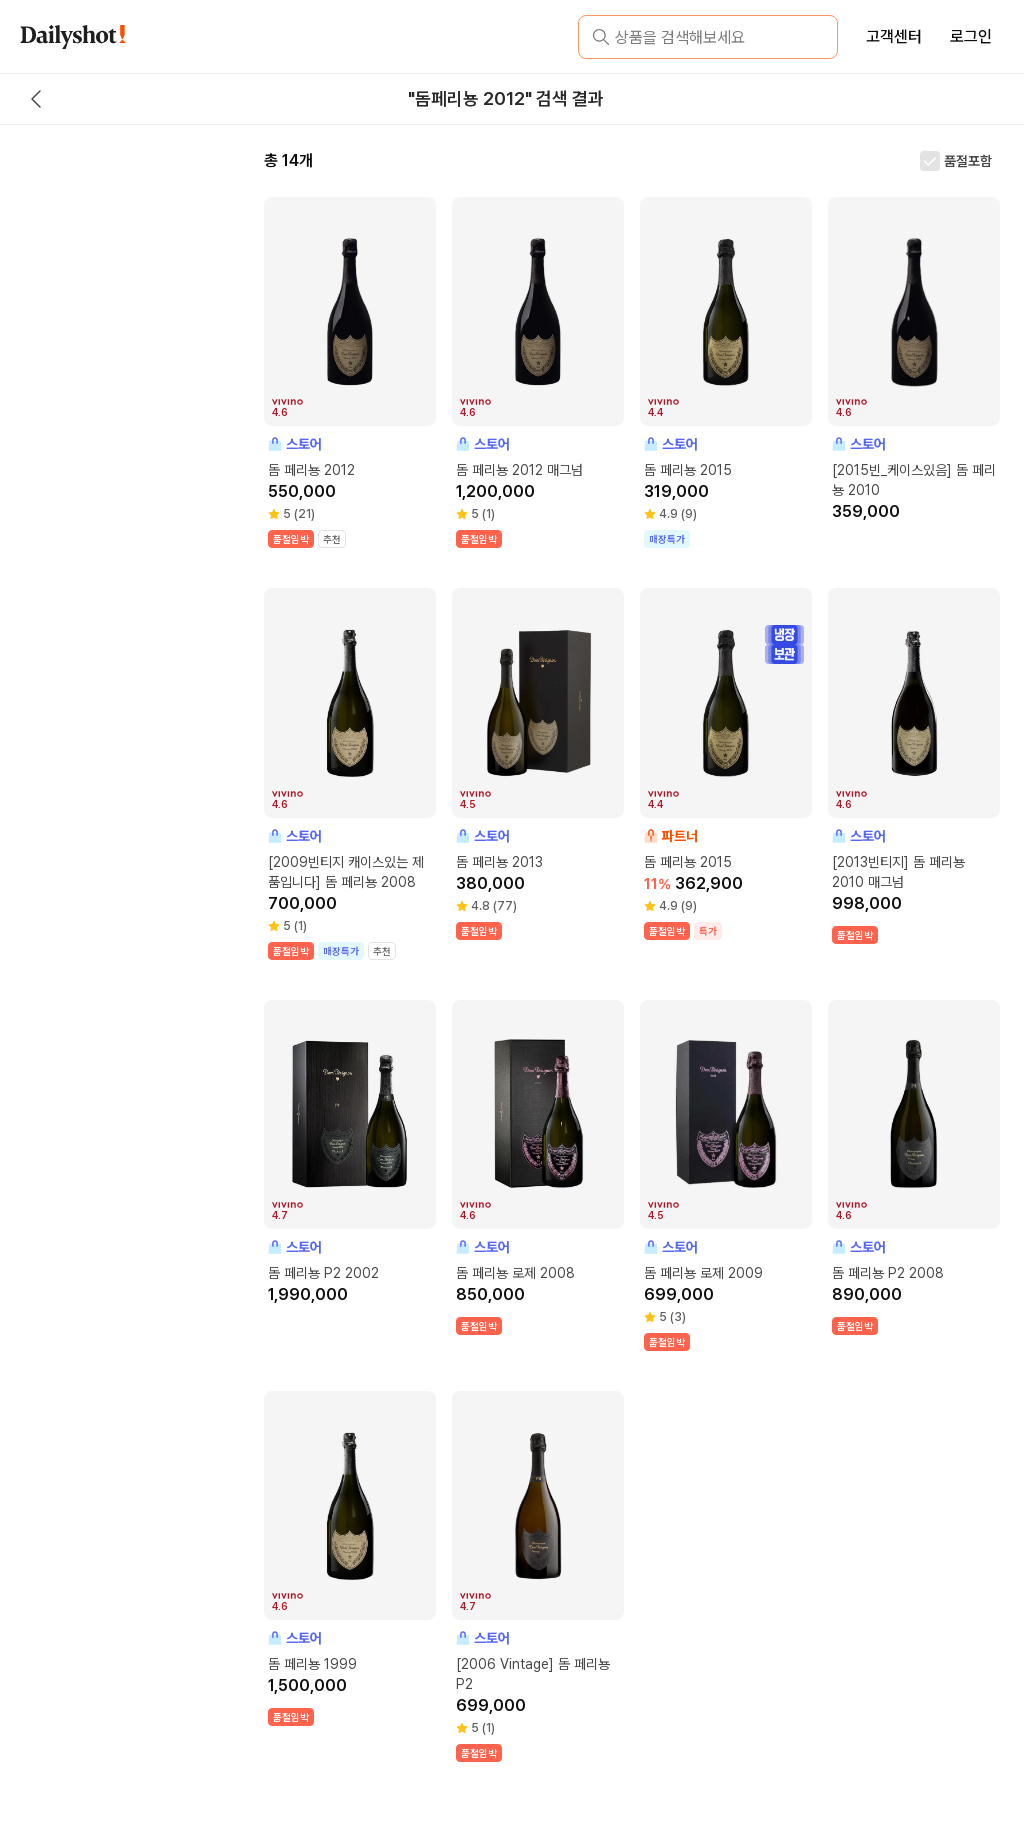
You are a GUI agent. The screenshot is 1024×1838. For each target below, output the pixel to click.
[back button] (36, 99)
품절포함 (968, 161)
